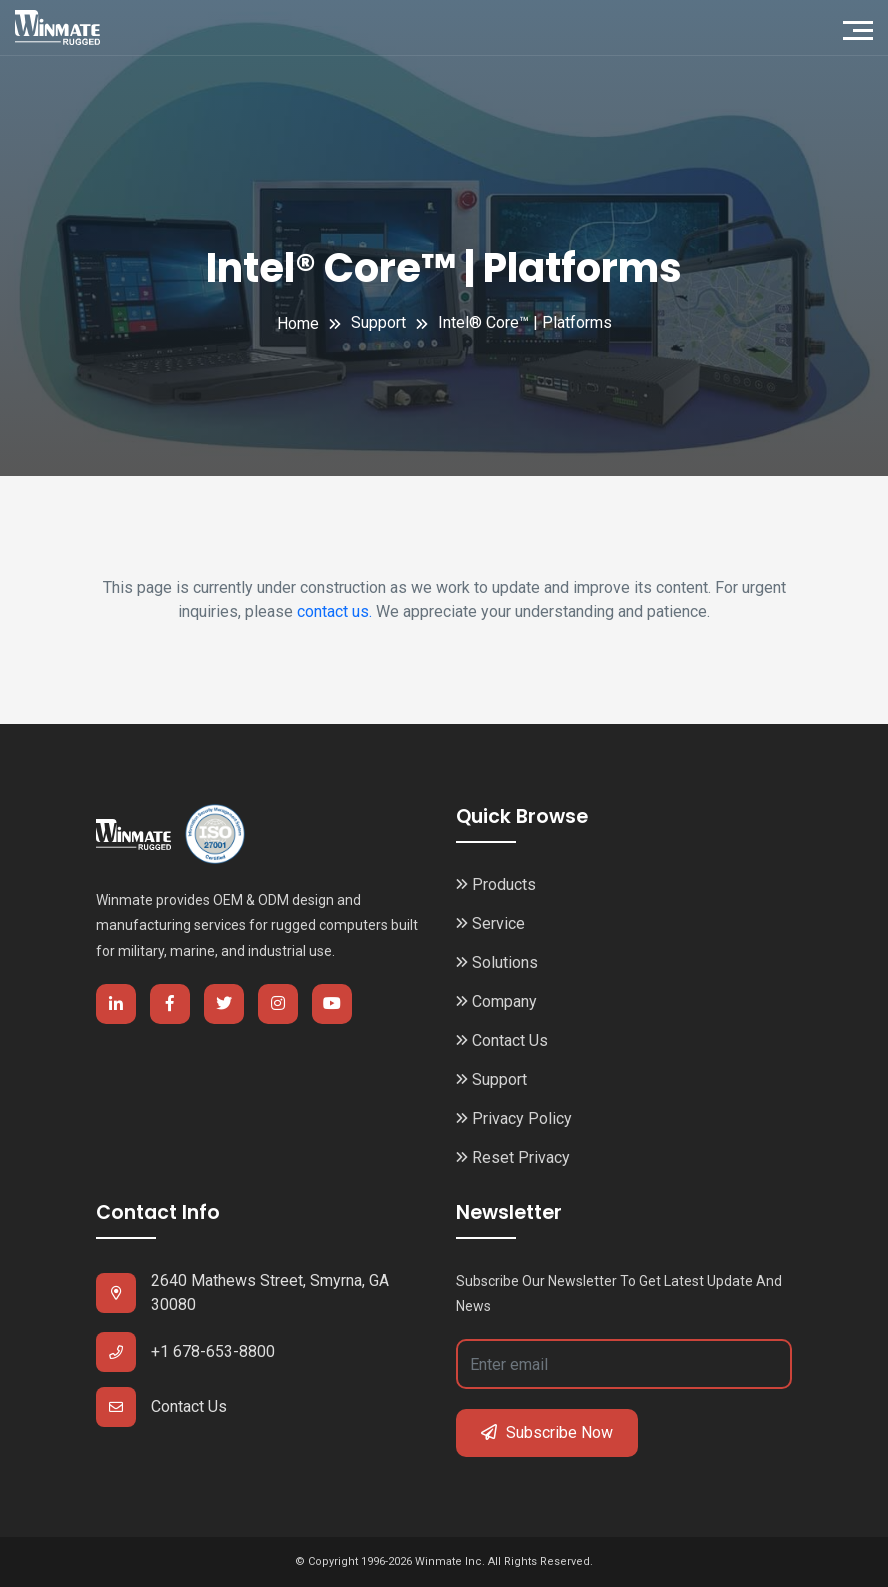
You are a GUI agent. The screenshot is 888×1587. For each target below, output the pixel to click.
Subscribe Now (547, 1432)
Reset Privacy (513, 1157)
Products (496, 884)
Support (491, 1079)
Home (298, 323)
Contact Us (502, 1040)
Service (490, 923)
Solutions (497, 962)
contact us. (334, 611)
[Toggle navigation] (863, 28)
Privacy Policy (514, 1118)
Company (496, 1001)
